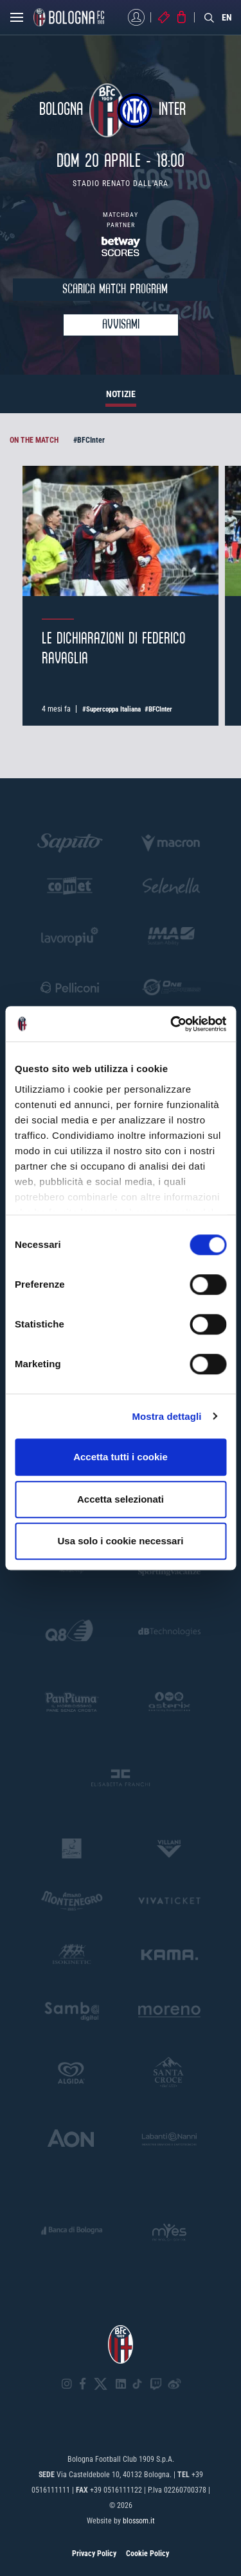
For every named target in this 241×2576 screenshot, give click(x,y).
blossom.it (139, 2520)
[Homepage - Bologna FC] (68, 17)
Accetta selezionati (120, 1499)
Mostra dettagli (166, 1416)
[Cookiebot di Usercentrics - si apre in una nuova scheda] (171, 1024)
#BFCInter (89, 440)
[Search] (209, 17)
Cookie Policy (147, 2553)
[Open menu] (16, 20)
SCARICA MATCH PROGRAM (115, 289)
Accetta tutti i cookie (120, 1456)
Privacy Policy (94, 2553)
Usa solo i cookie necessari (121, 1540)
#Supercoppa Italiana (111, 709)
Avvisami (120, 325)
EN (227, 17)
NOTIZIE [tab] (121, 394)
